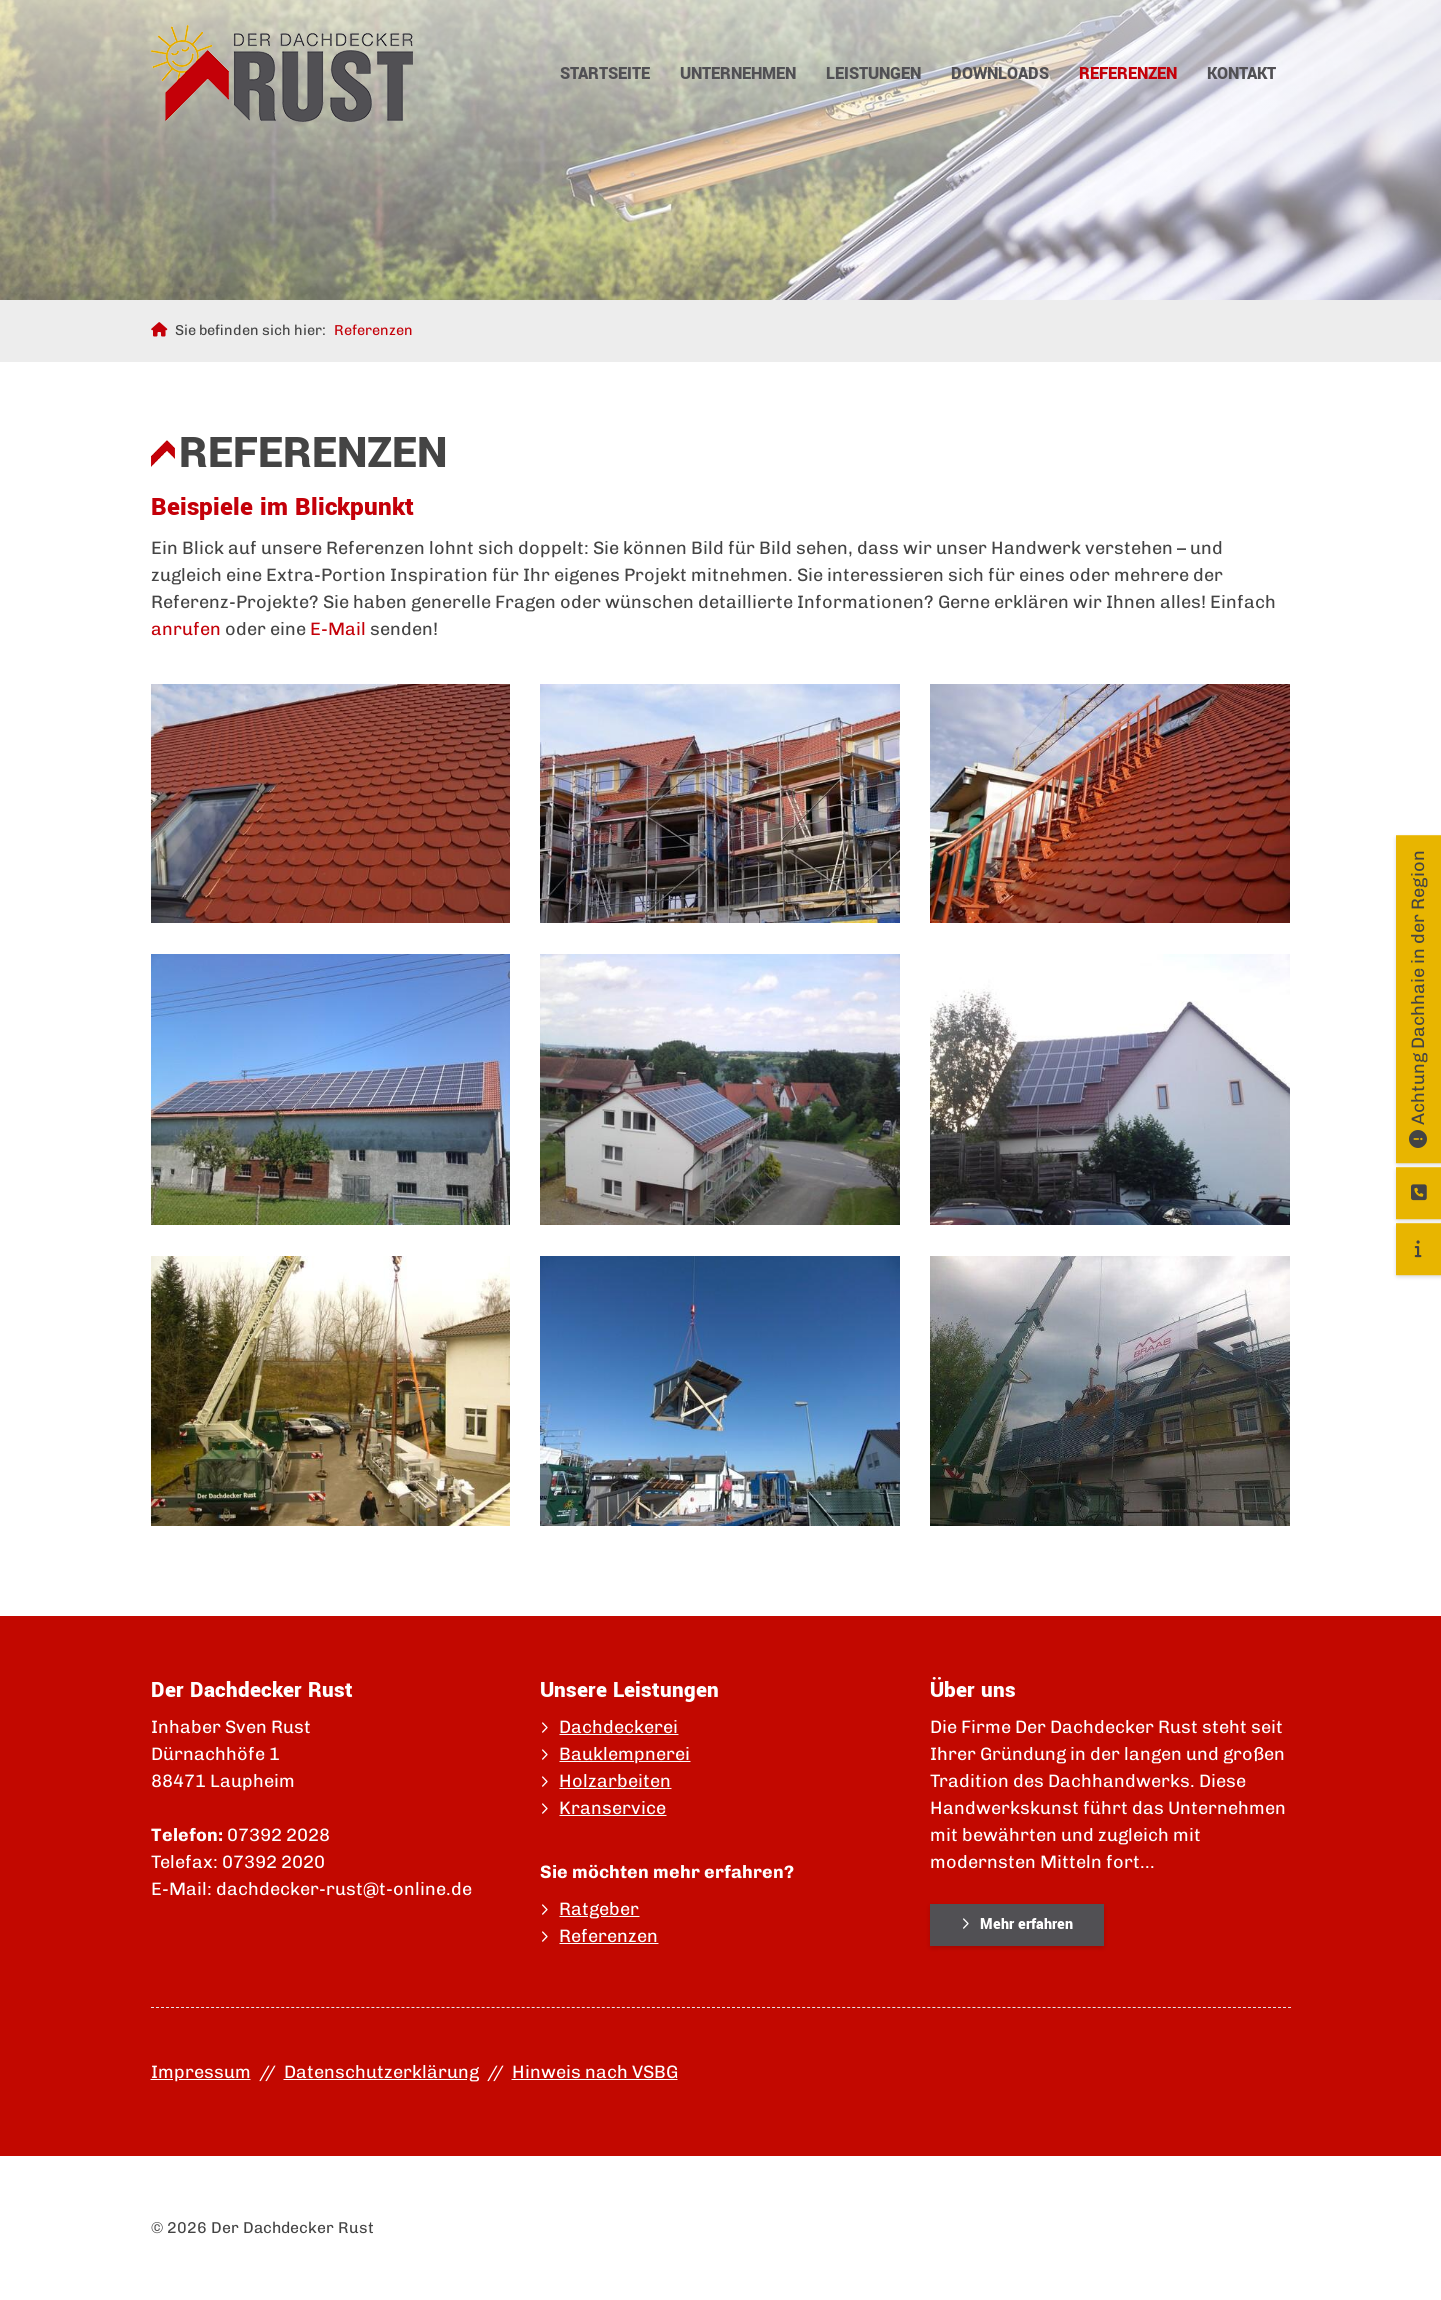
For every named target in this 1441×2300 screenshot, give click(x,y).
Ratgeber (599, 1909)
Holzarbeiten (615, 1781)
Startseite (605, 73)
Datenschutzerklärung (381, 2072)
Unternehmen (738, 73)
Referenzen (1128, 73)
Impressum (201, 2072)
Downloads (1000, 73)
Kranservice (612, 1808)
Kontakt (1241, 73)
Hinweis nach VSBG (595, 2072)
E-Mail (338, 629)
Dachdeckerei (618, 1727)
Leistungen (873, 73)
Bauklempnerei (624, 1754)
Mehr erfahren (1026, 1924)
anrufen (186, 629)
